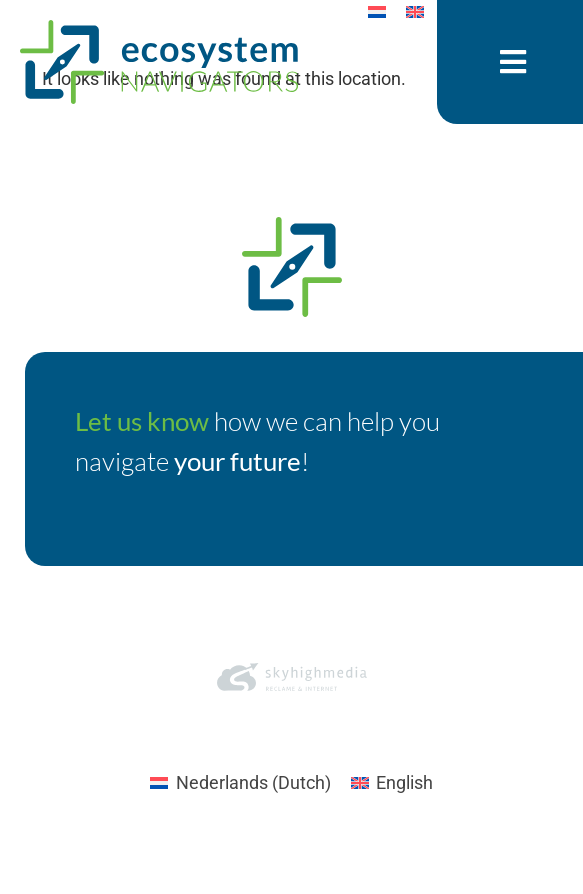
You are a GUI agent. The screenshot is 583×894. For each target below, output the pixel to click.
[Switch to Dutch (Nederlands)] (240, 841)
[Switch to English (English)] (392, 841)
